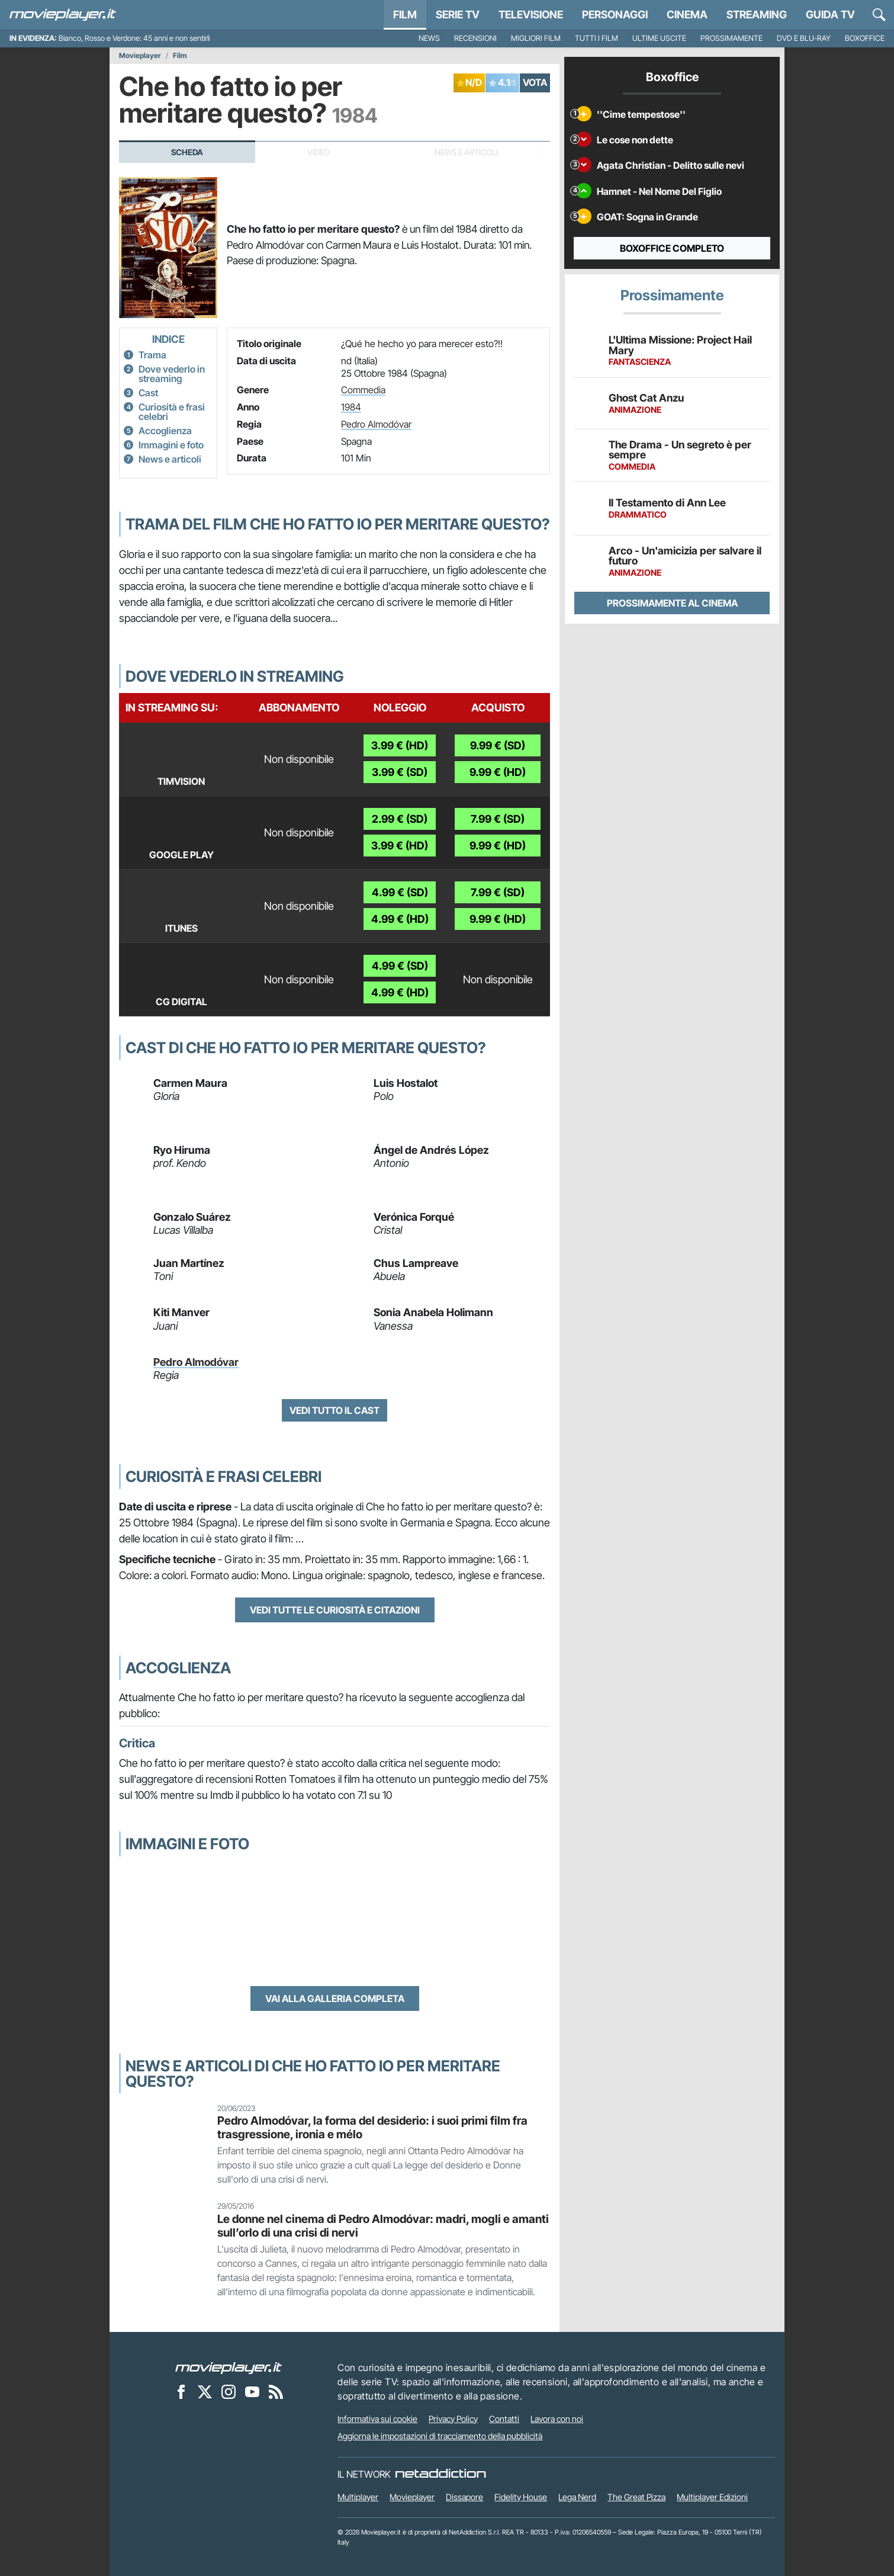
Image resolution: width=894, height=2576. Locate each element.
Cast (148, 393)
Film (405, 14)
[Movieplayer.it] (63, 15)
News (429, 38)
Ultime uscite (659, 38)
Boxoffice (865, 38)
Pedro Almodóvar (376, 424)
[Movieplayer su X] (205, 2391)
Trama (152, 355)
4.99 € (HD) (400, 919)
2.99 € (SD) (399, 819)
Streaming (756, 14)
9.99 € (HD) (497, 772)
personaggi (615, 14)
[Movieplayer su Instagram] (228, 2391)
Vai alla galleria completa (334, 1998)
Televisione (531, 14)
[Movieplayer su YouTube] (252, 2391)
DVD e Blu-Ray (804, 38)
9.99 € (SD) (497, 745)
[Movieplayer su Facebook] (181, 2391)
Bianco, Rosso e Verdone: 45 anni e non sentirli (134, 38)
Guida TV (830, 14)
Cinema (687, 14)
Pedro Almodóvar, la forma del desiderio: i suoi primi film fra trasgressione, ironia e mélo (372, 2127)
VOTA (535, 82)
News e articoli (170, 459)
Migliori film (536, 38)
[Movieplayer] (228, 2367)
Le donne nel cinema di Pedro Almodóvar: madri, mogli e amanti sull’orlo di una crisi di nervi (383, 2226)
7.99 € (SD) (498, 819)
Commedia (363, 390)
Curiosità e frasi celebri (172, 411)
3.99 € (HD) (399, 745)
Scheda (187, 152)
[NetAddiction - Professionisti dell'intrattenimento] (440, 2474)
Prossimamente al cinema (672, 603)
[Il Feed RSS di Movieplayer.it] (276, 2391)
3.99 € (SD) (399, 772)
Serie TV (458, 14)
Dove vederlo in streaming (172, 373)
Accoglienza (165, 431)
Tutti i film (596, 38)
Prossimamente (731, 38)
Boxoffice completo (672, 248)
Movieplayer (140, 55)
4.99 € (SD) (400, 892)
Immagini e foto (171, 445)
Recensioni (475, 38)
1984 (351, 407)
